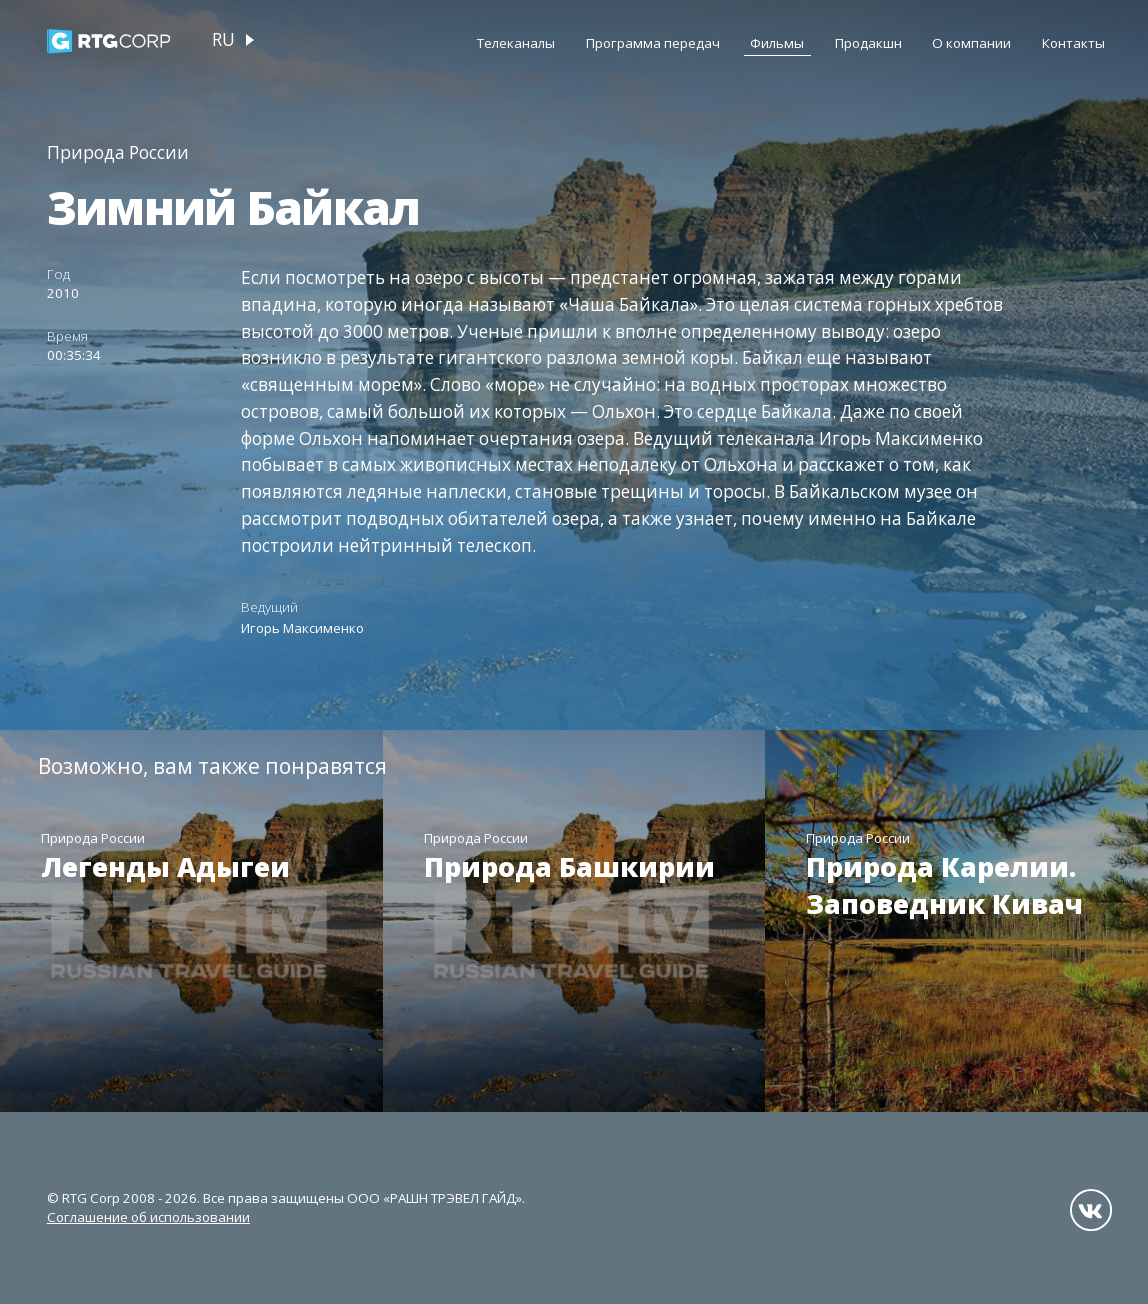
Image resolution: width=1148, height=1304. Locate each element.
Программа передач (653, 43)
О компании (971, 43)
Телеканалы (516, 43)
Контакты (1073, 43)
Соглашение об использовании (148, 1217)
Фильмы (777, 43)
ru (223, 39)
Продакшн (868, 43)
